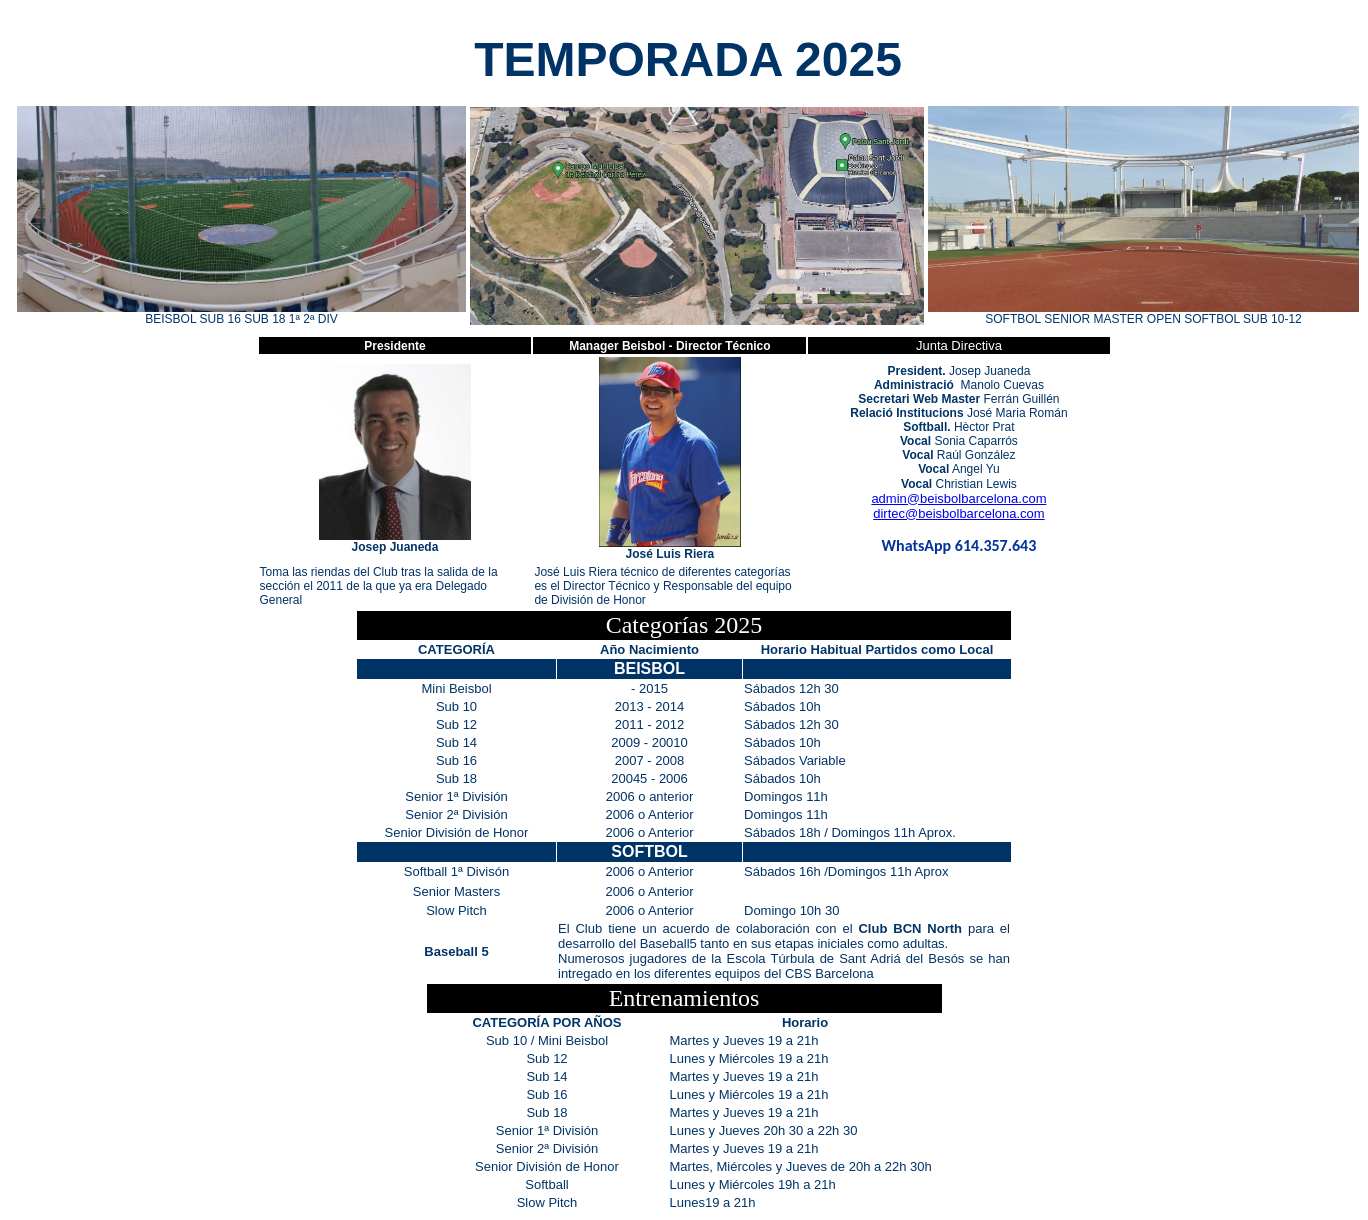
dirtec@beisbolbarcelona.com (958, 513)
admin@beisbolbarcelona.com (958, 498)
